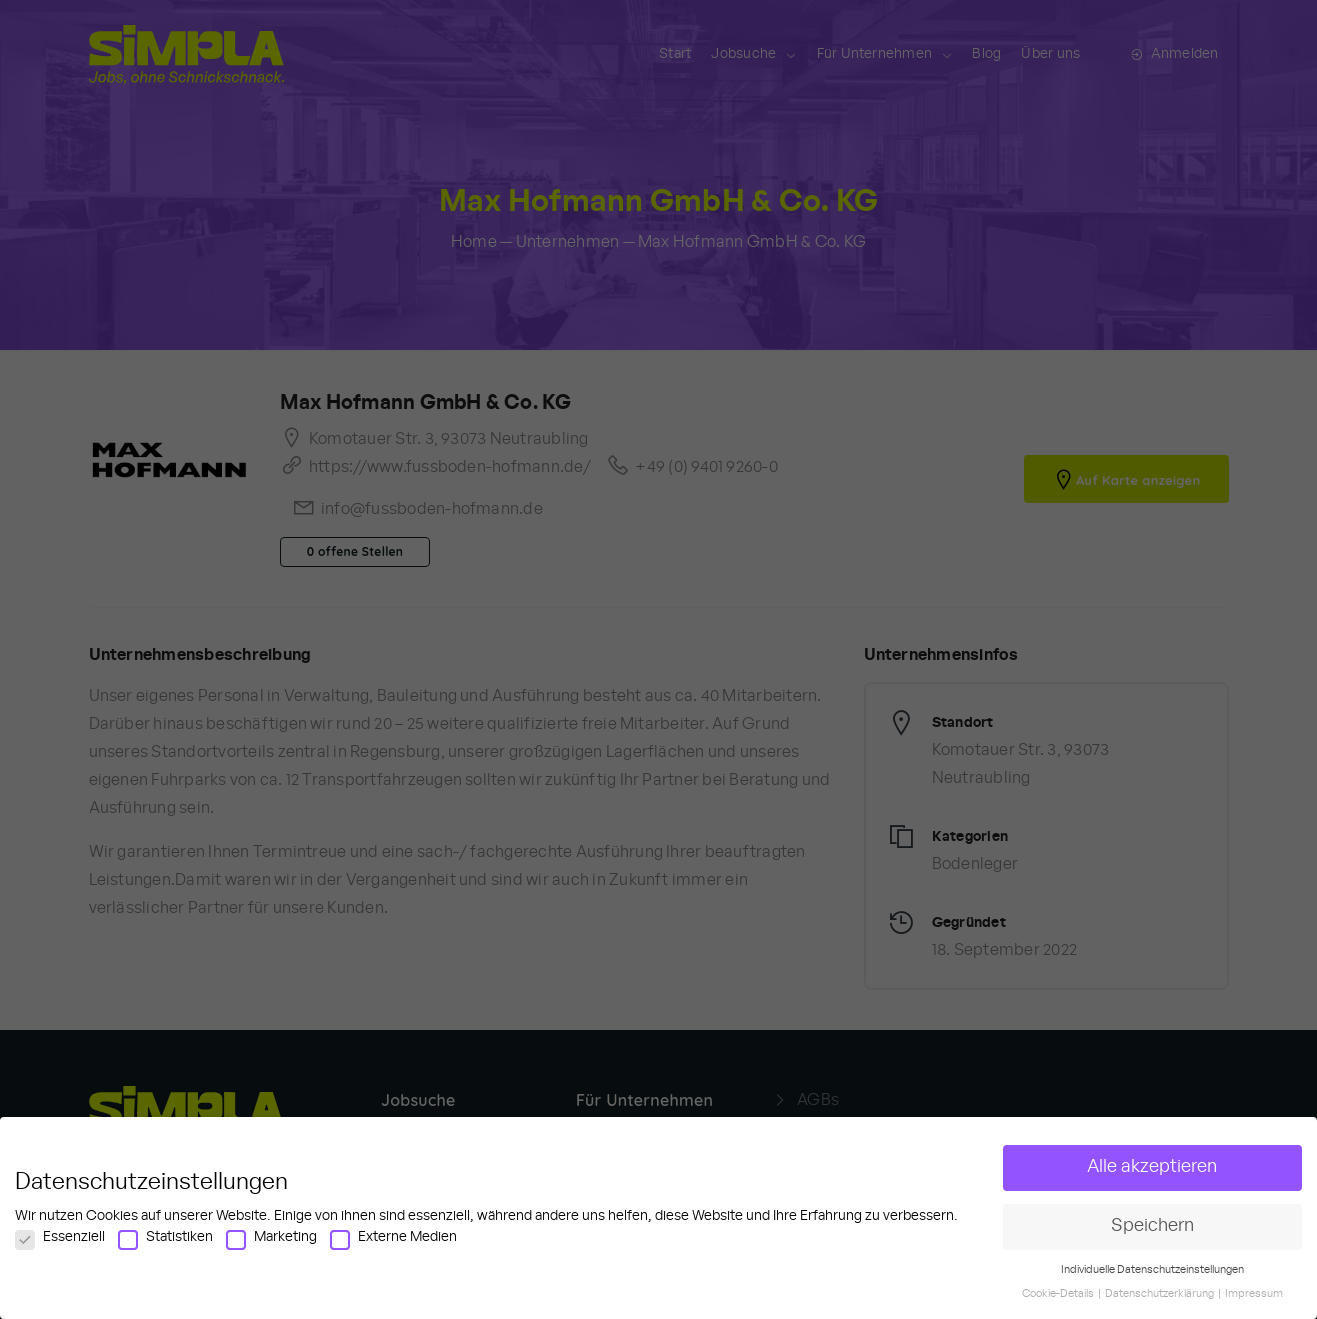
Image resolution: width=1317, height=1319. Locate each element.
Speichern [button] (1152, 1234)
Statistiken (165, 1245)
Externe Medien (393, 1245)
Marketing (271, 1245)
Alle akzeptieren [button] (1152, 1175)
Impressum (1254, 1302)
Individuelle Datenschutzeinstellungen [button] (1152, 1278)
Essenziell (60, 1245)
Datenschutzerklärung (1160, 1302)
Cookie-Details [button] (1059, 1302)
